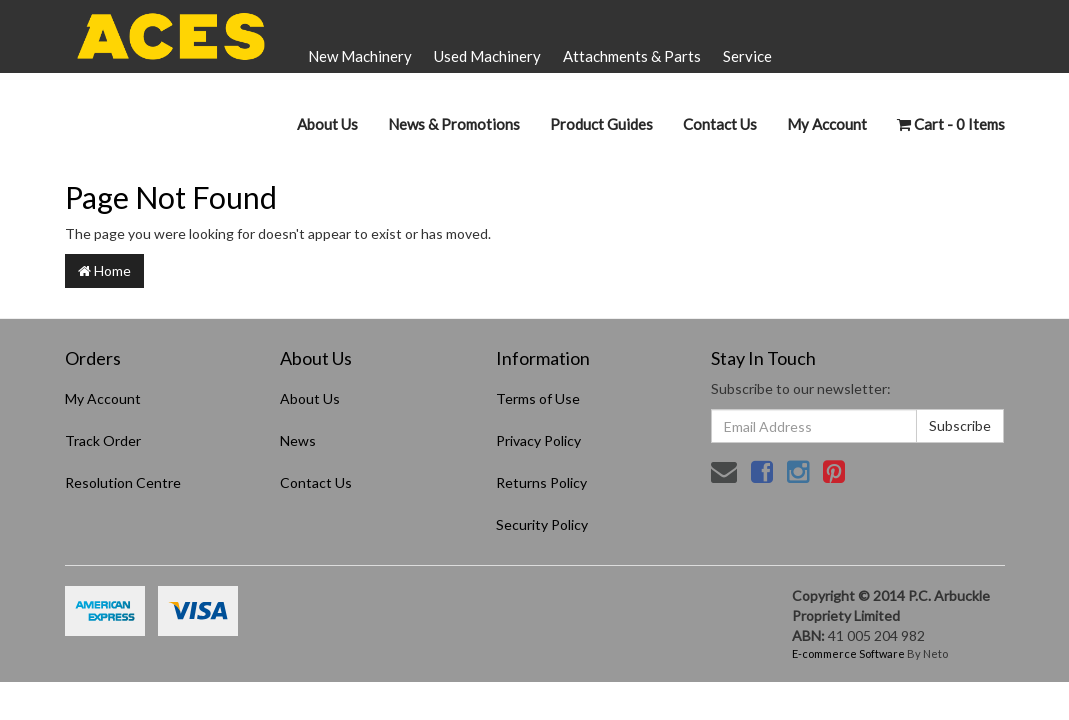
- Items (951, 124)
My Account (103, 398)
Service (747, 56)
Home (104, 270)
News (298, 440)
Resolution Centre (123, 482)
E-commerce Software (848, 653)
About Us (327, 124)
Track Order (103, 440)
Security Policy (542, 524)
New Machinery (360, 56)
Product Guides (601, 124)
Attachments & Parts (632, 56)
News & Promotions (454, 124)
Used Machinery (487, 56)
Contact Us (720, 124)
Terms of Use (538, 398)
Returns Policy (541, 482)
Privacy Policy (538, 440)
